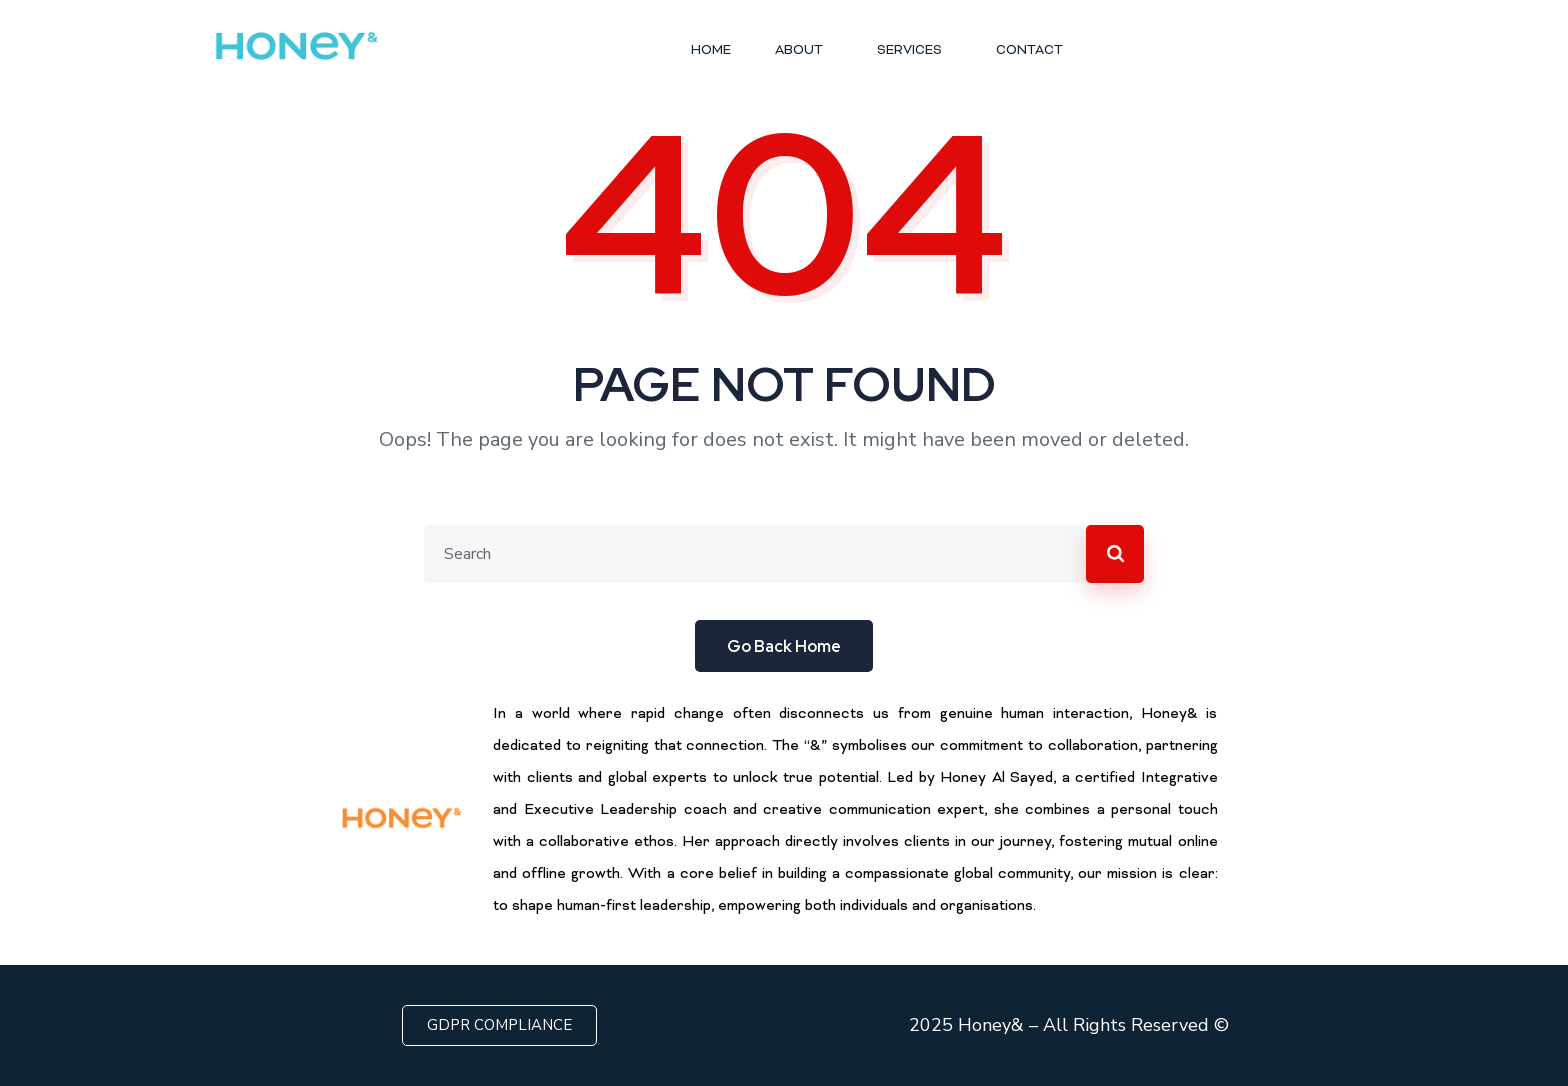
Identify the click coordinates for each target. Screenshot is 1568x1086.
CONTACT (1029, 51)
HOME (711, 51)
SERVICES (914, 51)
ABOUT (804, 51)
